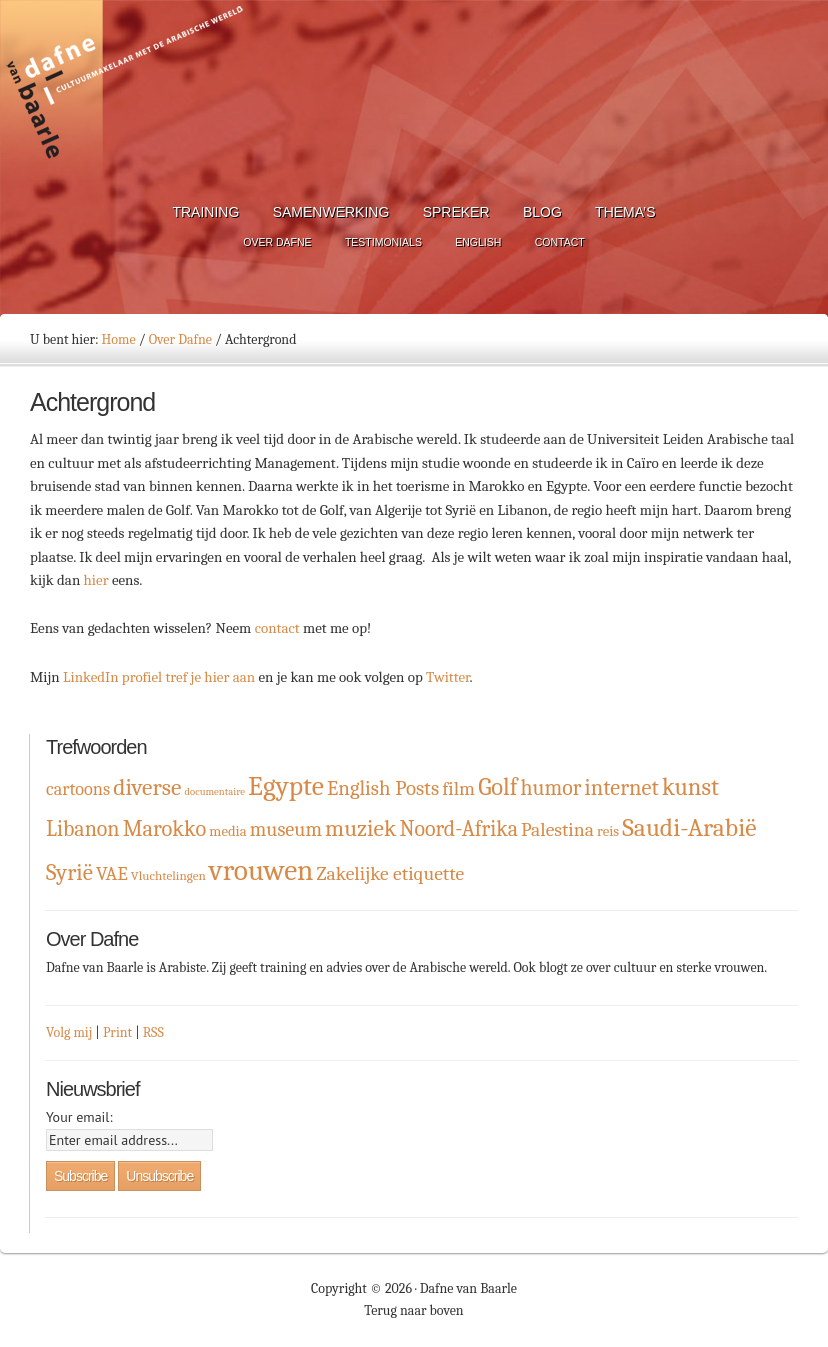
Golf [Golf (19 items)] (497, 787)
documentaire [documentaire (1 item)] (214, 791)
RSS (153, 1032)
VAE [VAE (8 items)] (112, 873)
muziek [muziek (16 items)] (360, 828)
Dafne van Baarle (125, 93)
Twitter (448, 677)
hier (98, 580)
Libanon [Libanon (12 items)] (83, 828)
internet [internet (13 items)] (622, 788)
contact (279, 628)
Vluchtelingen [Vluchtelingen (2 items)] (168, 875)
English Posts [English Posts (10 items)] (383, 788)
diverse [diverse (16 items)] (147, 787)
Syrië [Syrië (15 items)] (69, 872)
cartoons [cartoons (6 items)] (78, 789)
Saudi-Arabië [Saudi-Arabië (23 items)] (689, 827)
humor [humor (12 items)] (551, 787)
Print (117, 1032)
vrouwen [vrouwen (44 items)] (261, 870)
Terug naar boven (413, 1310)
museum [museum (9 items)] (286, 829)
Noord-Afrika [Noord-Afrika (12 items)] (458, 828)
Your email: (79, 1117)
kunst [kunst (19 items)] (690, 787)
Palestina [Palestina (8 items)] (557, 829)
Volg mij (69, 1032)
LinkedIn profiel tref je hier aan (159, 677)
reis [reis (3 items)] (608, 831)
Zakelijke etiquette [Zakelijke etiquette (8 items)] (391, 873)
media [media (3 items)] (227, 831)
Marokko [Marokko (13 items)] (165, 829)
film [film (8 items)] (458, 788)
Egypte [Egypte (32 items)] (286, 786)
